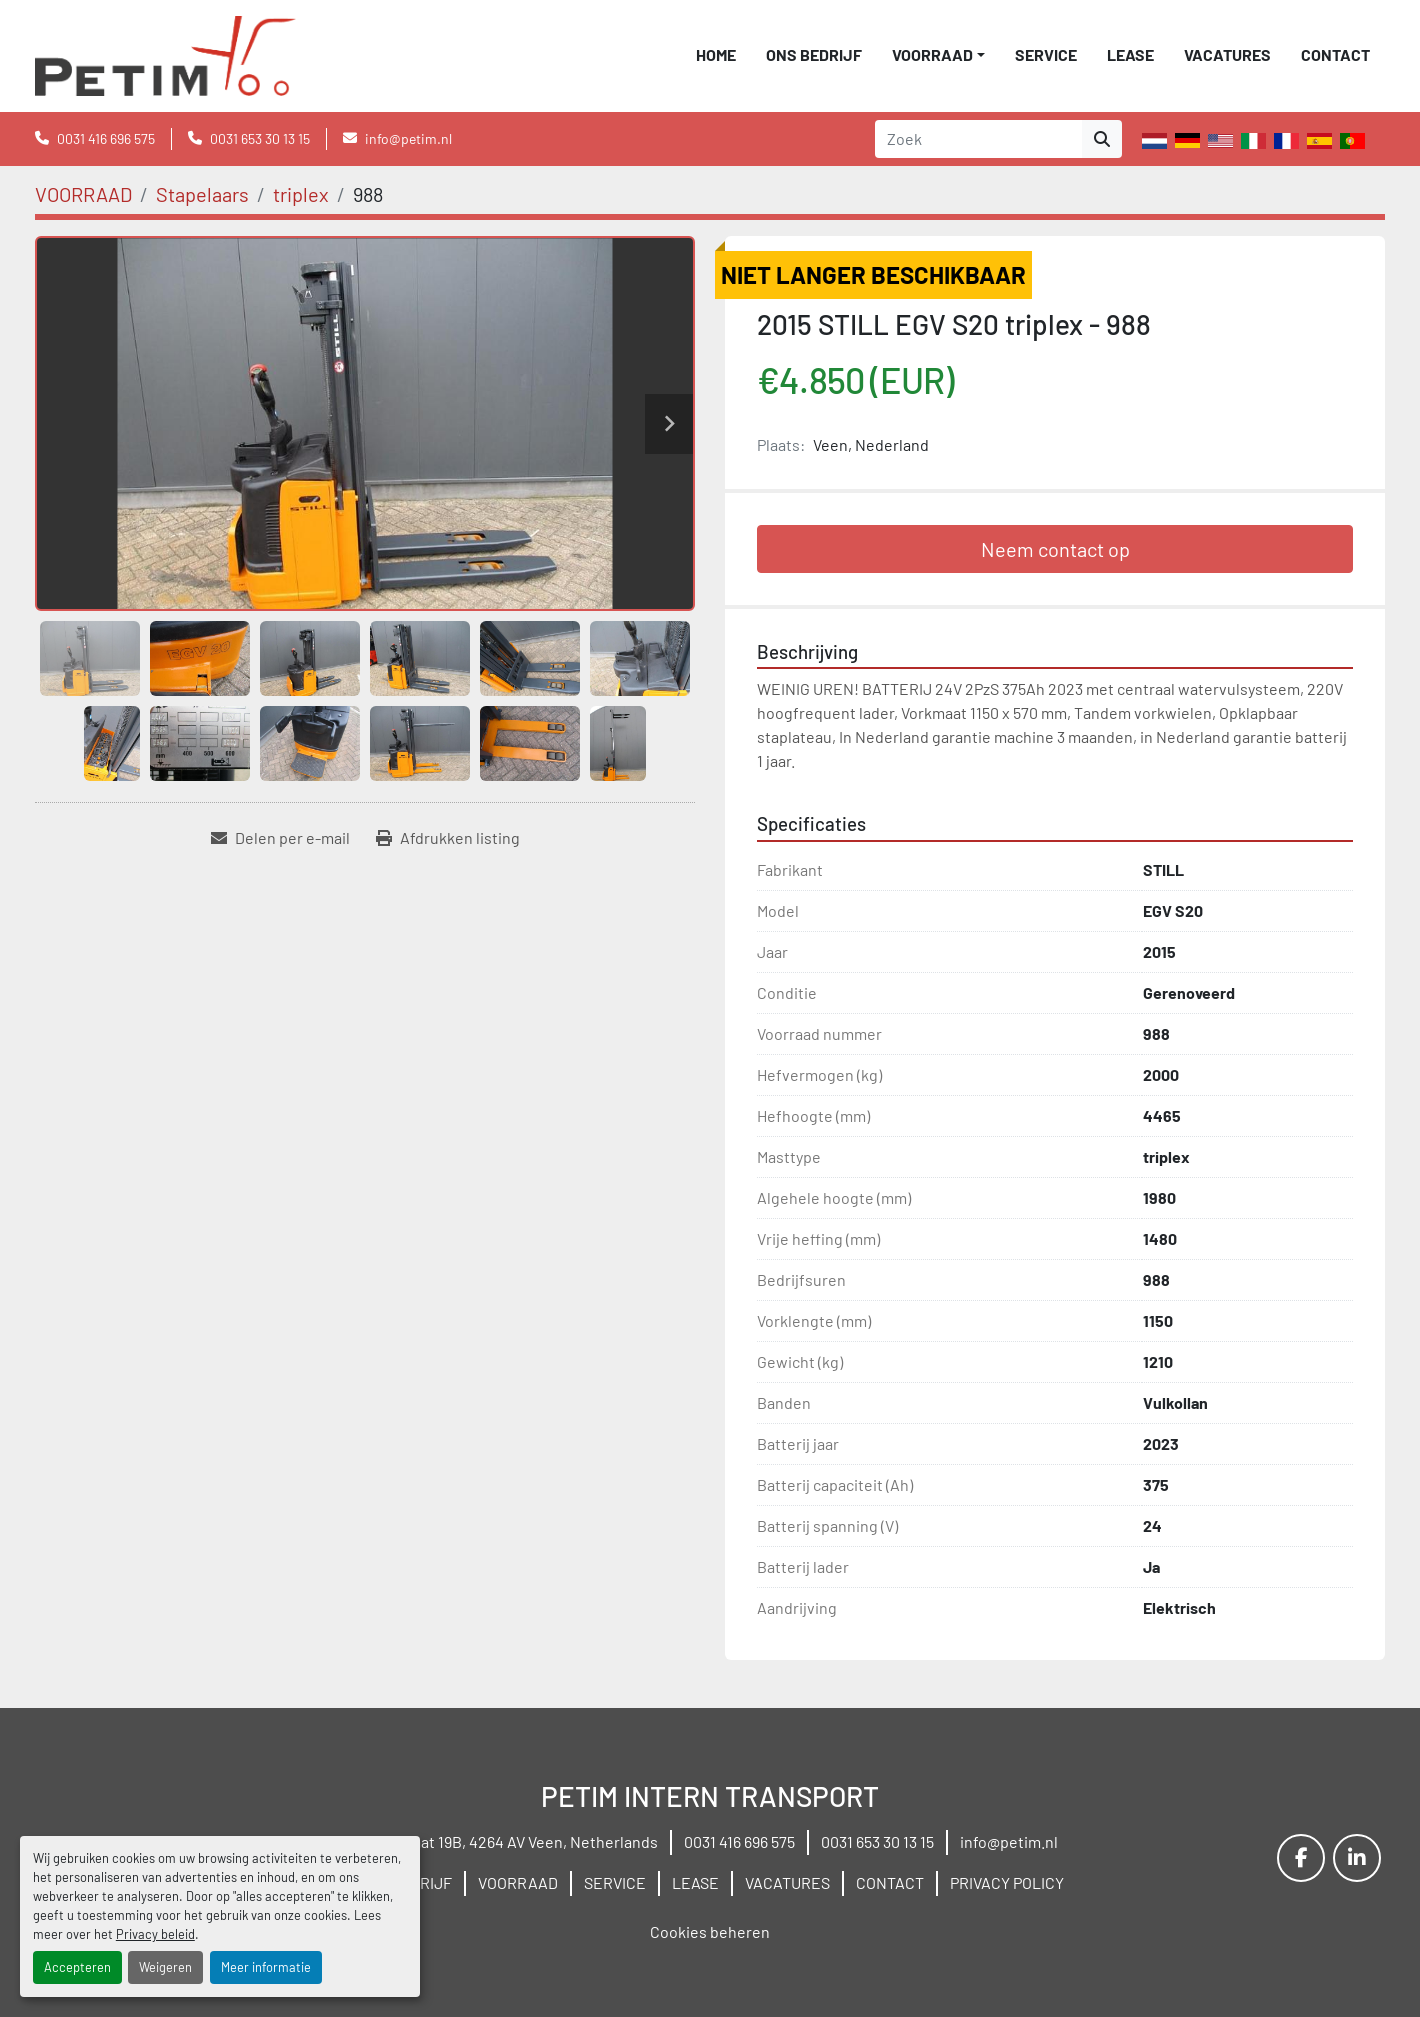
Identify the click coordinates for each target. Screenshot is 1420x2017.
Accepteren (77, 1967)
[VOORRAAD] (83, 194)
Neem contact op (1055, 549)
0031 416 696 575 (106, 138)
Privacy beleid (155, 1934)
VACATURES (1227, 54)
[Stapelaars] (202, 194)
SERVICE (1046, 54)
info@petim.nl (408, 138)
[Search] (978, 139)
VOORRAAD (932, 54)
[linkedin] (1357, 1858)
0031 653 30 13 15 (260, 138)
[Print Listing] (448, 838)
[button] (938, 55)
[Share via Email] (280, 838)
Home (716, 54)
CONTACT (1335, 54)
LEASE (1130, 54)
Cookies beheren (710, 1931)
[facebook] (1301, 1858)
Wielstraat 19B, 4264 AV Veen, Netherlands (510, 1841)
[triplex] (301, 194)
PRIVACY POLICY (1007, 1882)
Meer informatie (266, 1967)
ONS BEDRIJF (814, 54)
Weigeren (165, 1967)
